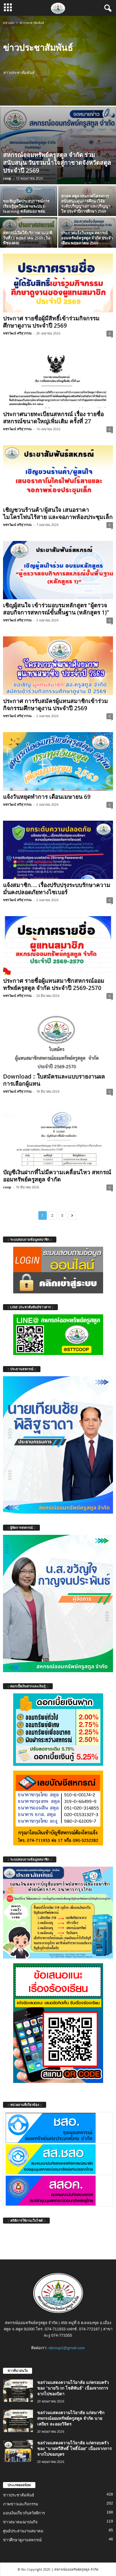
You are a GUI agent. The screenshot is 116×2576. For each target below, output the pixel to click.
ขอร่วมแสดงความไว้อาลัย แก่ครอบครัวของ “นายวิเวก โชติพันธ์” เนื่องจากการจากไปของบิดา (73, 2387)
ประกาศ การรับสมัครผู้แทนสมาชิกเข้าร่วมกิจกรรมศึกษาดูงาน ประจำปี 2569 (55, 704)
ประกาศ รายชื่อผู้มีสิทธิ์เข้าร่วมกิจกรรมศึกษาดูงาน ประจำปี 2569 (51, 321)
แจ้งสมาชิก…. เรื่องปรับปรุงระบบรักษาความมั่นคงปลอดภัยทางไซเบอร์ (56, 888)
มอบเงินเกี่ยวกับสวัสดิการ (24, 2513)
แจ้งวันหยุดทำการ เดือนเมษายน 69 (47, 797)
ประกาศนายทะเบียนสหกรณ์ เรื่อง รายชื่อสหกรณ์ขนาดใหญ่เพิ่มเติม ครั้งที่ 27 (53, 417)
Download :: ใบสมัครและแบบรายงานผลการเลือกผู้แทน (54, 1080)
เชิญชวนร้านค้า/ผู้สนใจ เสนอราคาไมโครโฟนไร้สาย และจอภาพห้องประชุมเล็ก (58, 513)
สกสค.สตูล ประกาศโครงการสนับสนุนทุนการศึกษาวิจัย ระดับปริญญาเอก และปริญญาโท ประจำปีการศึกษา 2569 (85, 203)
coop (7, 178)
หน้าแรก (8, 23)
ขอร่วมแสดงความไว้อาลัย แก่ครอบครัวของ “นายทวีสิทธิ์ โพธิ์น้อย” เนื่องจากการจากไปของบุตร (74, 2448)
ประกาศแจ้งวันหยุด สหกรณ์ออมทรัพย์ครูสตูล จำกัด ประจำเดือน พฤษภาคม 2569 (87, 238)
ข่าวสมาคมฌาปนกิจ (20, 2522)
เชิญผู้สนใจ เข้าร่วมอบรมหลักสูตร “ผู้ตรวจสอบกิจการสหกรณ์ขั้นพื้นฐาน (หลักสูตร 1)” (56, 608)
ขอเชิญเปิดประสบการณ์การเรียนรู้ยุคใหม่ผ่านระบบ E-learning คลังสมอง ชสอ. (26, 206)
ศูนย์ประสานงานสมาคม (23, 2531)
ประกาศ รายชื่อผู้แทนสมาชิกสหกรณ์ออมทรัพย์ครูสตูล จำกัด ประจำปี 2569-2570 (53, 984)
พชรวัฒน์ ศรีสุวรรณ (17, 333)
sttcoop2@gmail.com (66, 2348)
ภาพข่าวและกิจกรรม (20, 2504)
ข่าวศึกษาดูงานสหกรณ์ (22, 2540)
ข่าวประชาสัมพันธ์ (18, 2495)
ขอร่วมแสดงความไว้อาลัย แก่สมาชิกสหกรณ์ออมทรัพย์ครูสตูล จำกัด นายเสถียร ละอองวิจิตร (70, 2418)
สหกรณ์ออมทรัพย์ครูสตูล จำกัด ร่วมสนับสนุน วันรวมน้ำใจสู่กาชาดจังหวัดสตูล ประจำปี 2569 (57, 162)
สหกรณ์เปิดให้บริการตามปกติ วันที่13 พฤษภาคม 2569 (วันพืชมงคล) (27, 238)
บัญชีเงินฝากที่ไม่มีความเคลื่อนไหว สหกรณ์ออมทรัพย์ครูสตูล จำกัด (57, 1175)
